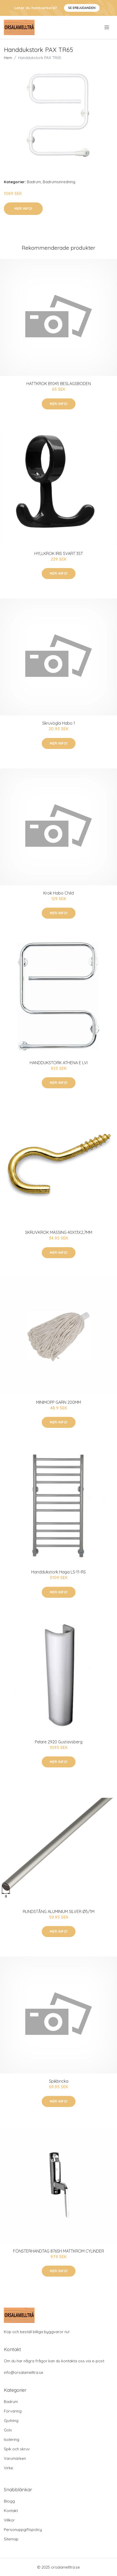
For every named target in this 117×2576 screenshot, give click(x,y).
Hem (8, 57)
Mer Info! (23, 208)
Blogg (9, 2501)
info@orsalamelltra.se (23, 2372)
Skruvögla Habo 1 (58, 723)
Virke (8, 2467)
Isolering (11, 2439)
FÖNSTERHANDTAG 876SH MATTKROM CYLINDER (58, 2251)
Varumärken (15, 2458)
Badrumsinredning (59, 181)
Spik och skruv (17, 2449)
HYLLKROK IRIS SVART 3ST (58, 553)
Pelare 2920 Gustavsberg (58, 1741)
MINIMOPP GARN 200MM (58, 1402)
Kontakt (11, 2510)
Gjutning (11, 2420)
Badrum (34, 181)
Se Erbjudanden (81, 8)
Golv (8, 2430)
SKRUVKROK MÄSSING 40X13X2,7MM (58, 1232)
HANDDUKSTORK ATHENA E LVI (59, 1062)
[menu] (107, 27)
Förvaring (13, 2411)
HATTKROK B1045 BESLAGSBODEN (58, 383)
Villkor (9, 2520)
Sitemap (11, 2539)
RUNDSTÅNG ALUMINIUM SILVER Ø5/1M (58, 1911)
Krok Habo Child (58, 893)
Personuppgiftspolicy (23, 2529)
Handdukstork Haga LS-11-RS (58, 1571)
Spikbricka (58, 2081)
